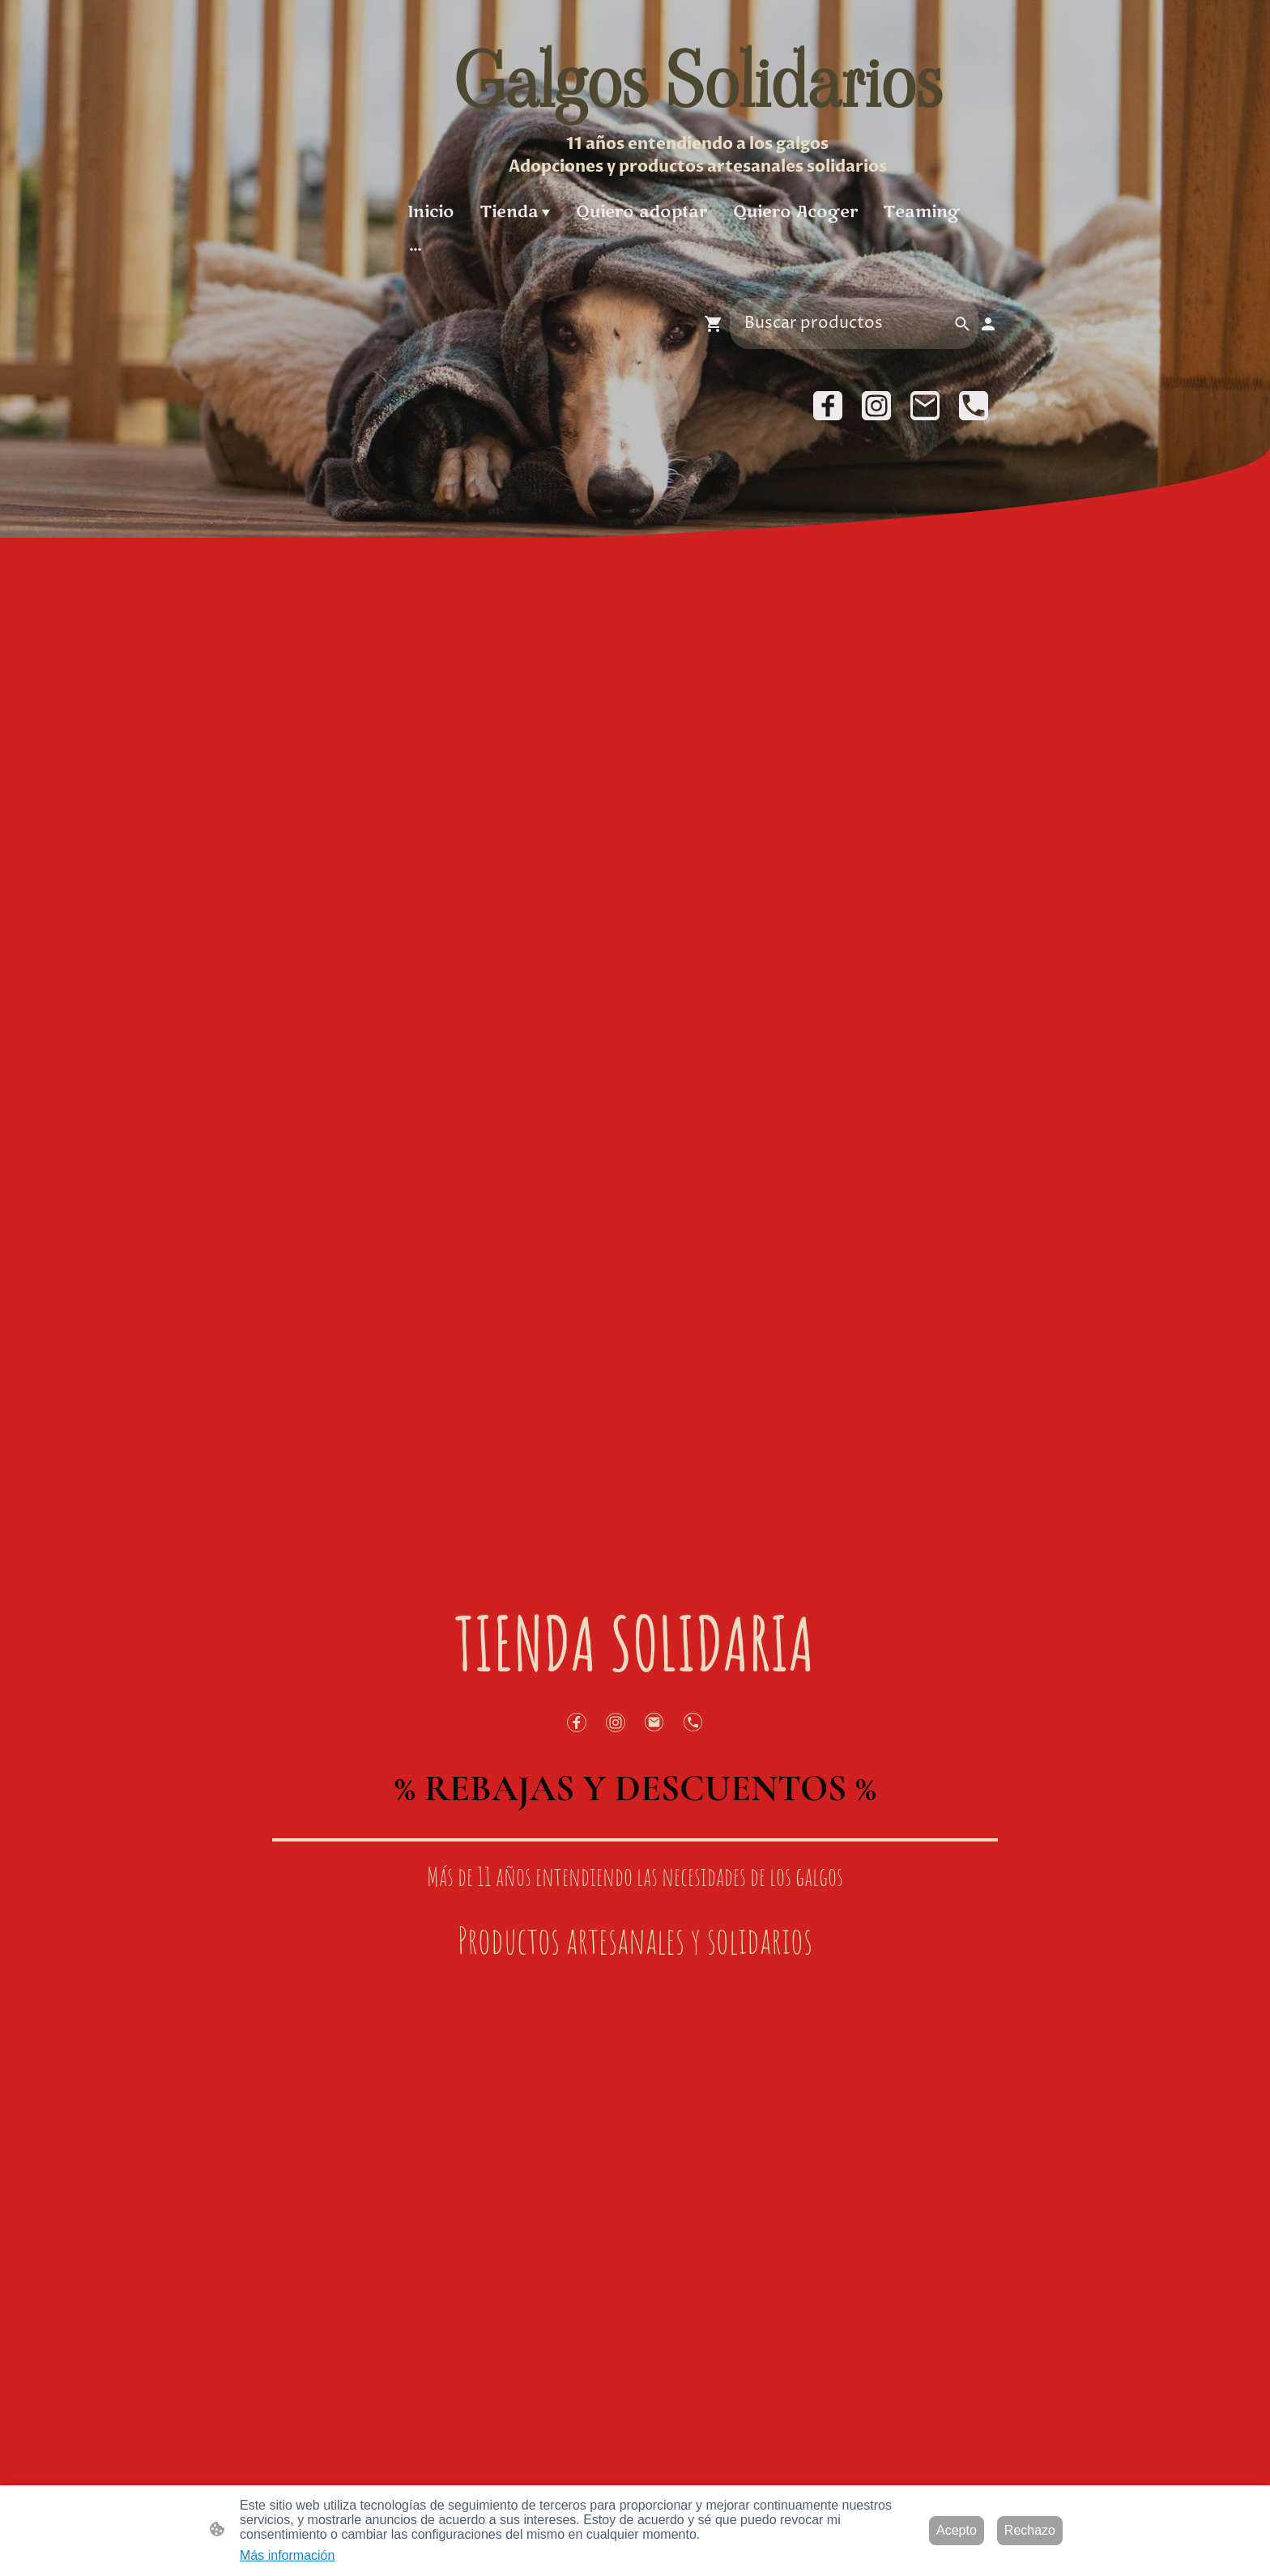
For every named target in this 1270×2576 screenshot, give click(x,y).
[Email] (925, 405)
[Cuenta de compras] (988, 324)
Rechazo (1029, 2530)
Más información (287, 2555)
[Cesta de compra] (717, 324)
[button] (962, 324)
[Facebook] (827, 405)
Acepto (956, 2530)
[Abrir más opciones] (415, 248)
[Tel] (973, 405)
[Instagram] (876, 405)
